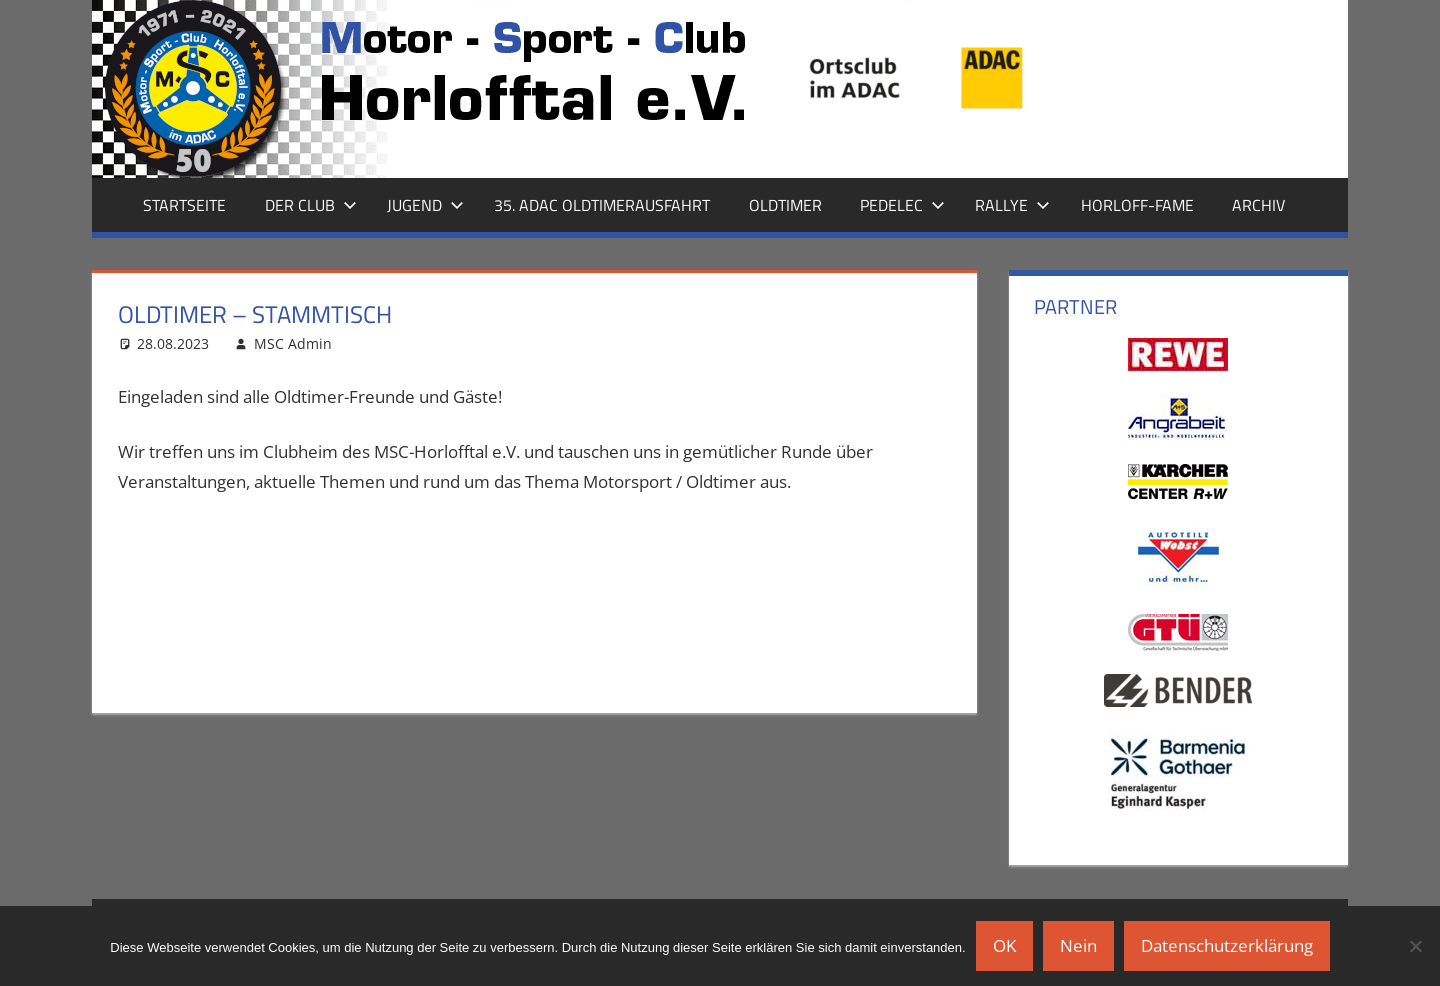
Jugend (425, 205)
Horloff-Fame (1137, 205)
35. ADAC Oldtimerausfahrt (602, 205)
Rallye (1012, 205)
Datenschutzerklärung (1227, 945)
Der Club (311, 205)
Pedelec (902, 205)
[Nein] (1415, 946)
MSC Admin (293, 343)
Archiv (1258, 205)
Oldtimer (785, 205)
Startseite (184, 205)
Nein (1078, 945)
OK (1004, 945)
